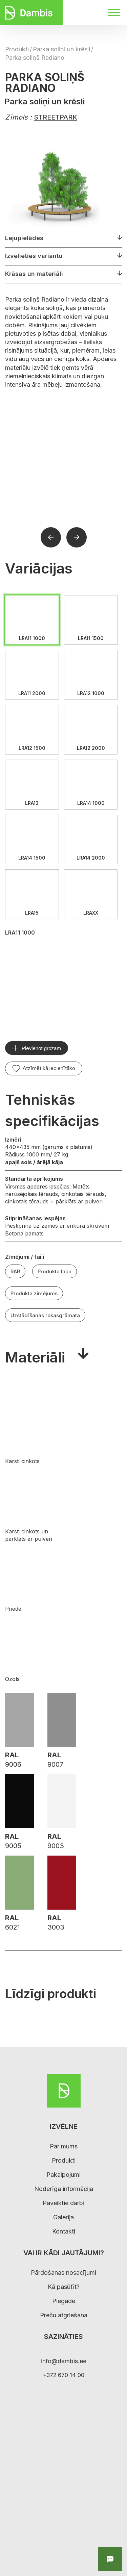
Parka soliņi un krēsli (61, 49)
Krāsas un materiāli (34, 273)
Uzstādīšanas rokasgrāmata (45, 1315)
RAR (15, 1271)
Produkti (17, 49)
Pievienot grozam (41, 1048)
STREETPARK (55, 117)
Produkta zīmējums (34, 1293)
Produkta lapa (54, 1271)
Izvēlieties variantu (34, 255)
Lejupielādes (24, 237)
